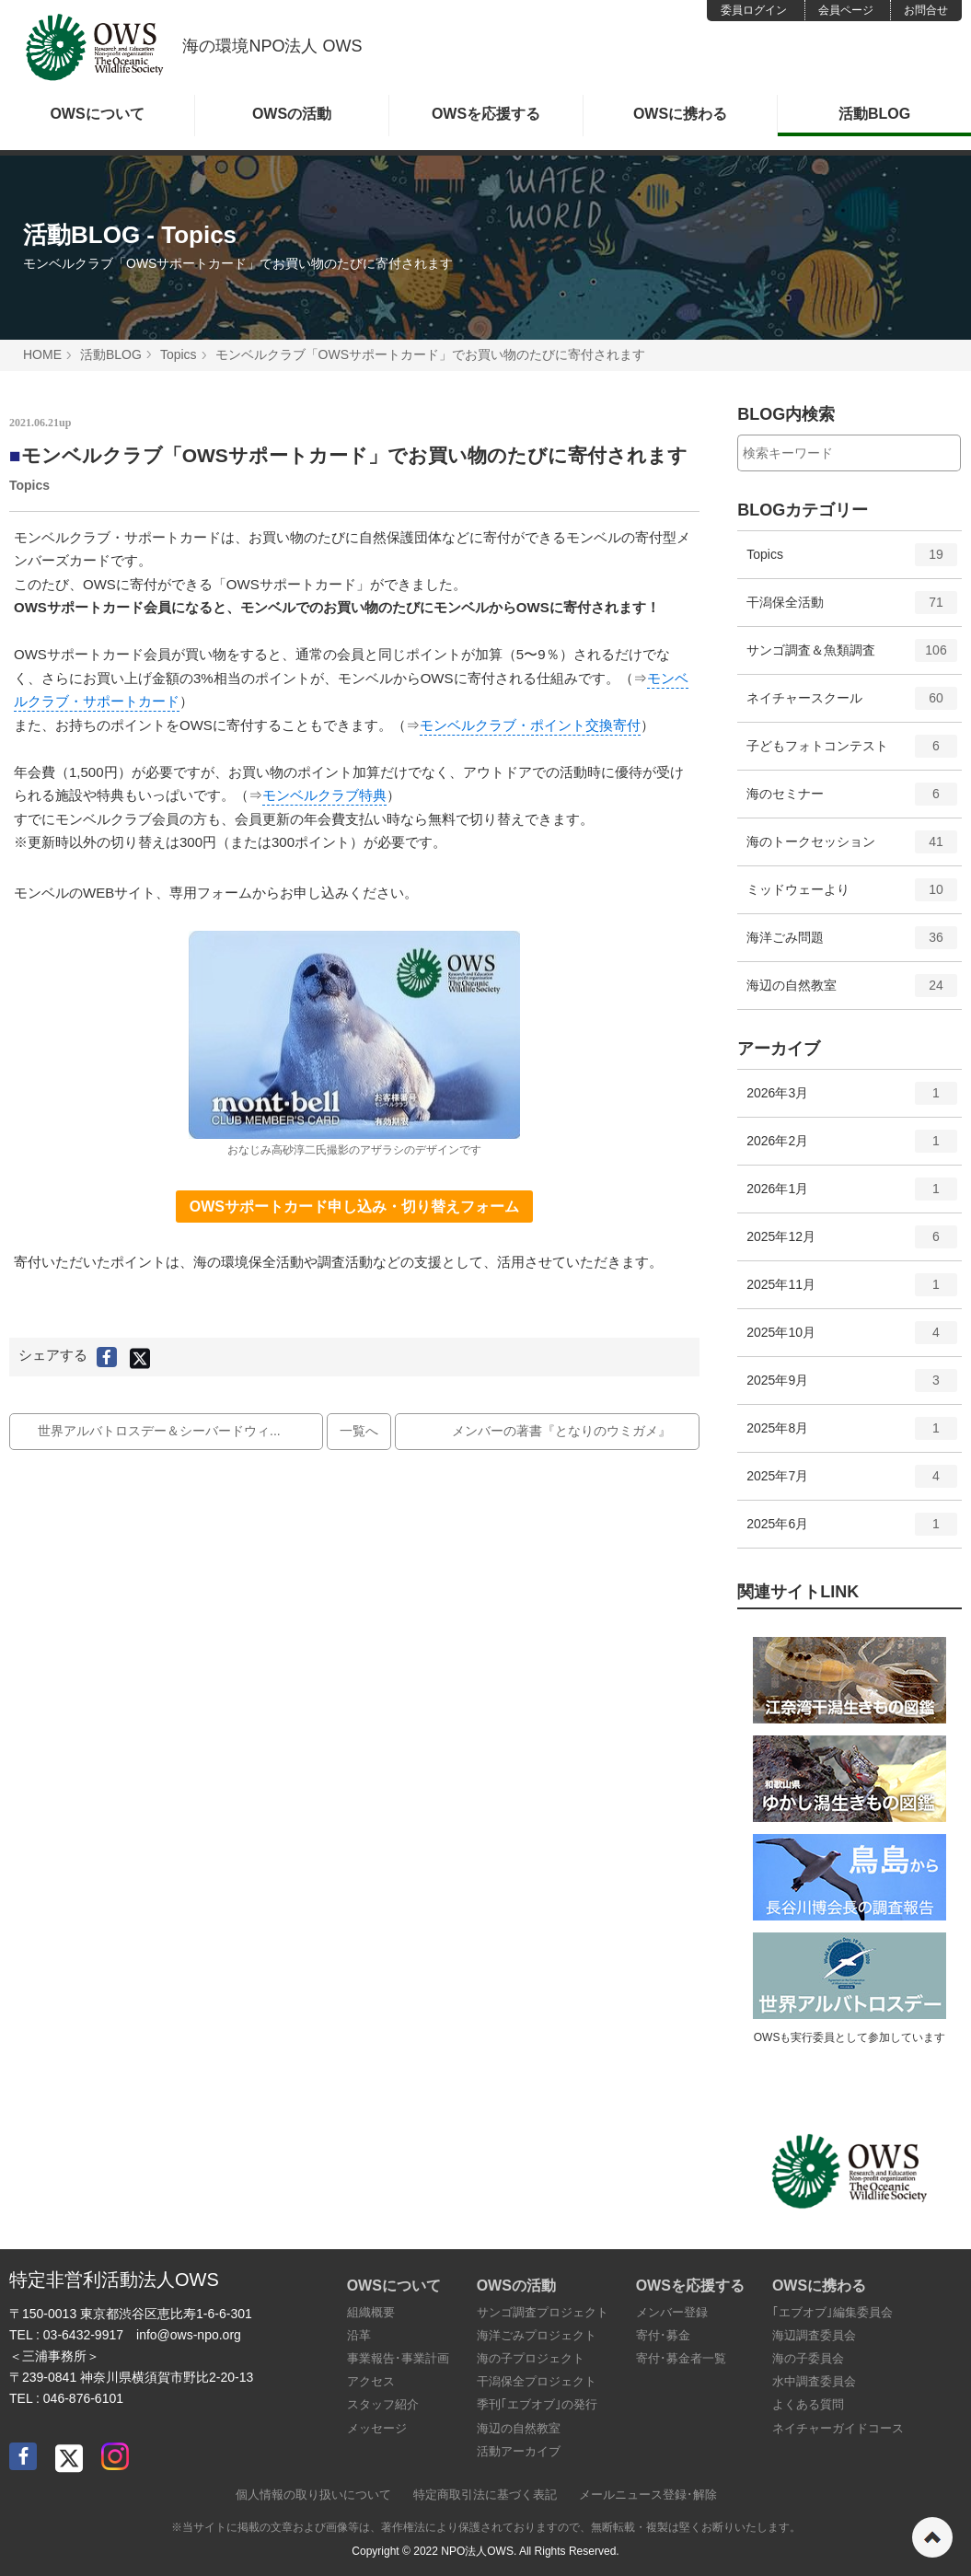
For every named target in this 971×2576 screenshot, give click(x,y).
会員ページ (845, 10)
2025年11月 (851, 1290)
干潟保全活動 (851, 608)
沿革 (359, 2335)
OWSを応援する (486, 114)
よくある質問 (808, 2404)
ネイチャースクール (851, 704)
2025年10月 (851, 1338)
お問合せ (926, 10)
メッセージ (377, 2428)
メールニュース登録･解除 (648, 2494)
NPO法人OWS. (478, 2551)
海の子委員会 (808, 2358)
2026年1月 (851, 1195)
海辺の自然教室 (851, 991)
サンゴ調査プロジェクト (542, 2312)
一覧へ (359, 1430)
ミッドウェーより (851, 895)
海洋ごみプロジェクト (536, 2335)
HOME (42, 354)
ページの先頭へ (932, 2537)
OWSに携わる (680, 114)
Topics (178, 354)
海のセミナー (851, 800)
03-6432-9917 (83, 2334)
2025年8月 (851, 1434)
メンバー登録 (672, 2312)
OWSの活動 (291, 114)
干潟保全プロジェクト (536, 2381)
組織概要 (371, 2312)
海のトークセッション (851, 847)
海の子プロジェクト (530, 2358)
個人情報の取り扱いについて (313, 2494)
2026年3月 (851, 1099)
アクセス (371, 2381)
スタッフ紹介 (383, 2404)
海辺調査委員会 (814, 2335)
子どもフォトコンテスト (851, 752)
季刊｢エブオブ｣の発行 (537, 2404)
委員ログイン (754, 10)
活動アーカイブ (519, 2451)
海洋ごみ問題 (851, 943)
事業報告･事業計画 (398, 2358)
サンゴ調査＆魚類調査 (851, 656)
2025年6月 (851, 1530)
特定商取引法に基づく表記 (485, 2494)
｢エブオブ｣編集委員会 (832, 2312)
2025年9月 (851, 1386)
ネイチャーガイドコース (838, 2428)
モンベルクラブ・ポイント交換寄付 (530, 725)
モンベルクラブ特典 (324, 795)
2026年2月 (851, 1147)
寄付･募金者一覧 (681, 2358)
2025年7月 (851, 1482)
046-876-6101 (83, 2398)
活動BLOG (874, 114)
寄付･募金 (663, 2335)
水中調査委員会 (814, 2381)
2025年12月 (851, 1242)
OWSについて (97, 114)
